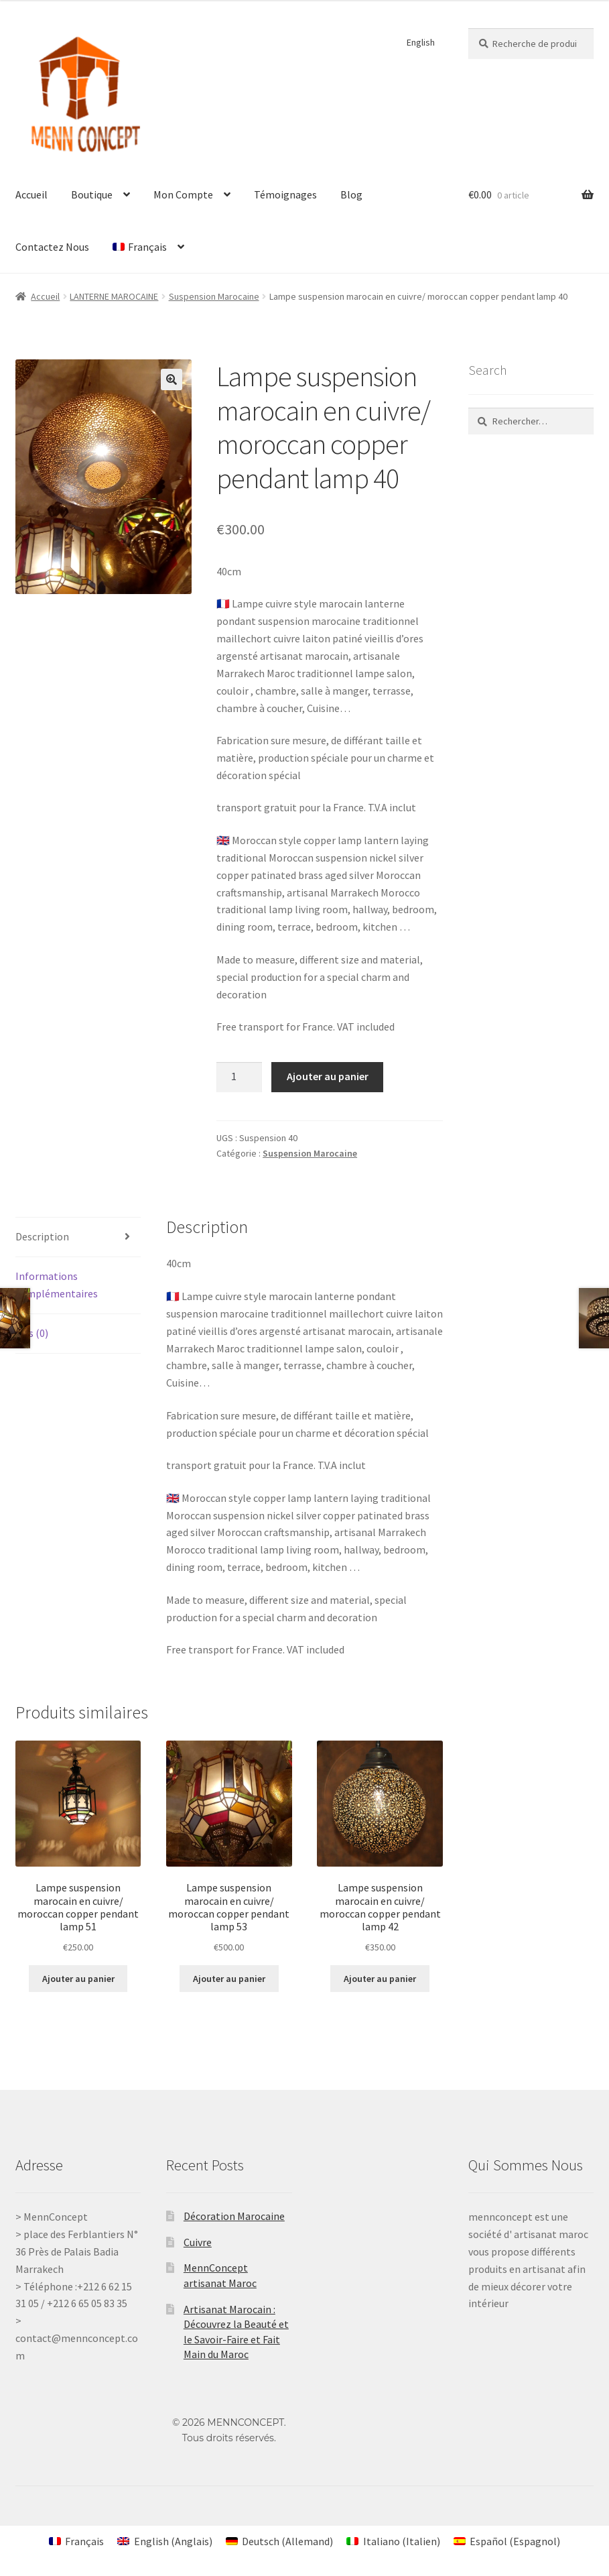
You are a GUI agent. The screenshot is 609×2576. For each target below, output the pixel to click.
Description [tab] (42, 1236)
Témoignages (285, 194)
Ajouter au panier (327, 1076)
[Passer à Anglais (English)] (164, 2541)
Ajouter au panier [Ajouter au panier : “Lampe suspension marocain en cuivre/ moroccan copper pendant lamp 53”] (229, 1979)
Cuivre (198, 2242)
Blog (351, 194)
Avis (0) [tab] (31, 1333)
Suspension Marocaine (214, 296)
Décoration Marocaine (234, 2216)
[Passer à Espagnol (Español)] (507, 2541)
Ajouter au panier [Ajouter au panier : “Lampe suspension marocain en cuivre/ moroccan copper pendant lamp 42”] (380, 1979)
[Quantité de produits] (239, 1077)
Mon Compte (183, 194)
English (421, 42)
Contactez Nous (52, 246)
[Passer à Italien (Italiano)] (393, 2541)
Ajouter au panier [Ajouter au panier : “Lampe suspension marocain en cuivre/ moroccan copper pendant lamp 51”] (78, 1979)
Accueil (31, 194)
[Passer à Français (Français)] (76, 2541)
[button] (171, 379)
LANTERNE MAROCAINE (114, 296)
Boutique (92, 194)
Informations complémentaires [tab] (56, 1284)
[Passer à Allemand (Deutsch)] (279, 2541)
